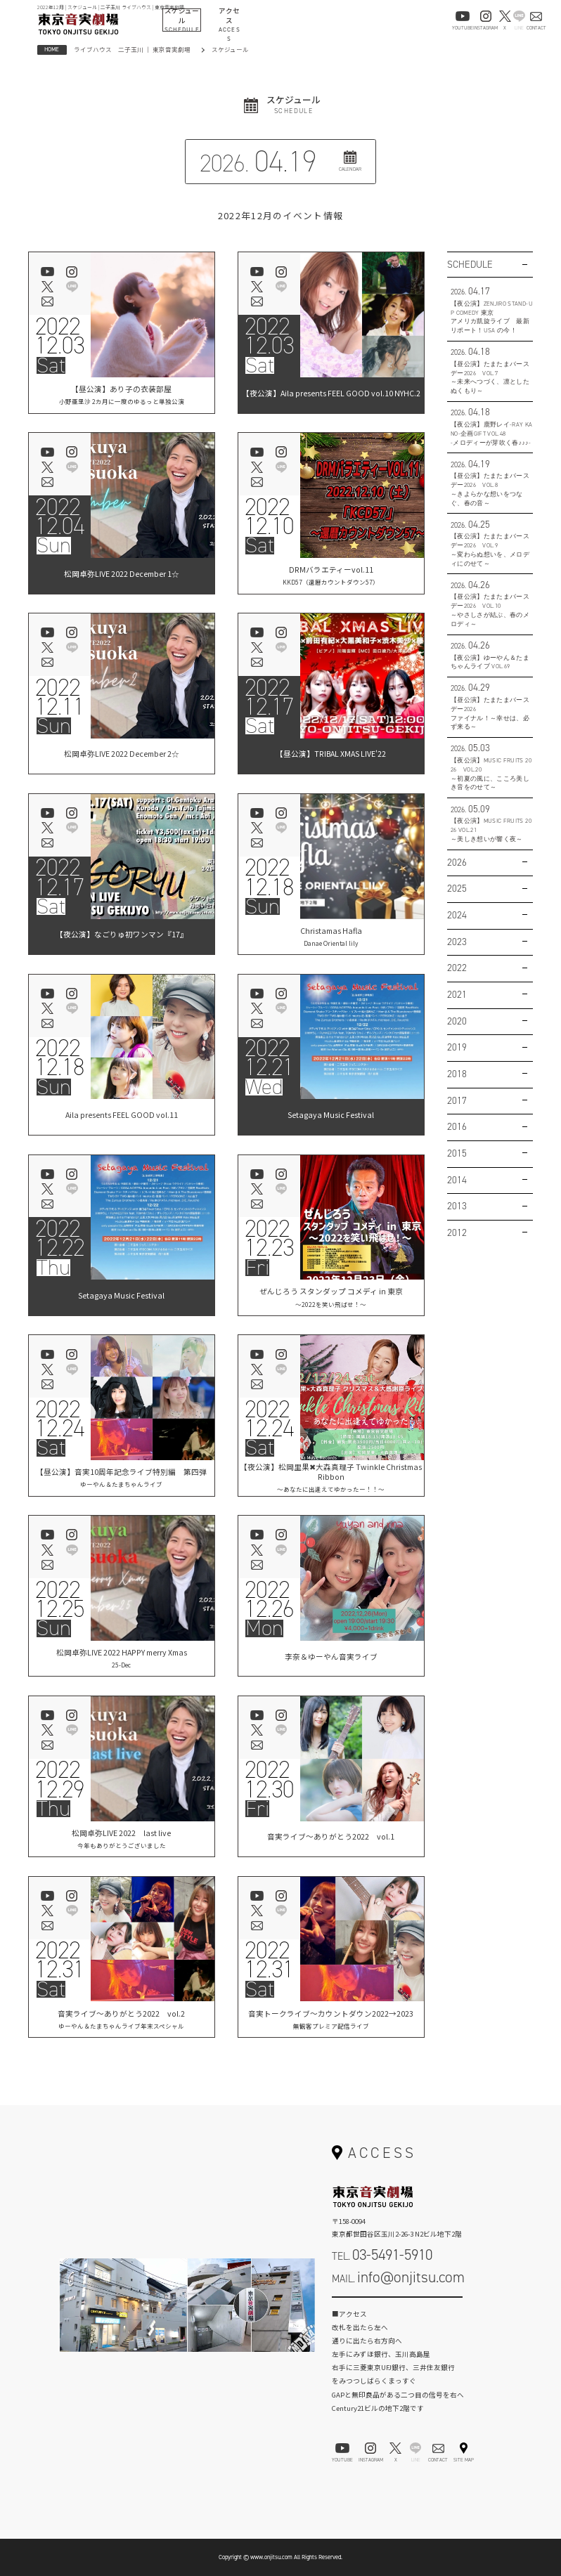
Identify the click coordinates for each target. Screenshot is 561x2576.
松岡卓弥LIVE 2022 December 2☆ (121, 755)
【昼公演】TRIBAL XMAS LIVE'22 (331, 755)
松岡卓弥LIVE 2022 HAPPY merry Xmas (121, 1658)
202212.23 (269, 1238)
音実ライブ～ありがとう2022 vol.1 (331, 1838)
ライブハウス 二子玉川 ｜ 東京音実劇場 (132, 49)
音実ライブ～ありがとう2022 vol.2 (121, 2019)
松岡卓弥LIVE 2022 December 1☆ (121, 575)
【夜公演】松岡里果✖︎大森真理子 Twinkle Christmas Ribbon (331, 1477)
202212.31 (59, 1960)
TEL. (382, 2255)
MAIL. (398, 2277)
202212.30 (269, 1780)
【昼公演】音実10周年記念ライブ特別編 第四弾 (121, 1477)
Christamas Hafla (331, 936)
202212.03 (59, 336)
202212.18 (269, 878)
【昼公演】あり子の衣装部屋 (121, 394)
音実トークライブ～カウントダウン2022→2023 (330, 2019)
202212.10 (269, 516)
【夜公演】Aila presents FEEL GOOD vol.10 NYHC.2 (331, 395)
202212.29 (59, 1780)
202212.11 (59, 697)
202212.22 (59, 1238)
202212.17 (269, 697)
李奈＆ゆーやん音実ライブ (331, 1658)
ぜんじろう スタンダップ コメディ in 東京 (331, 1297)
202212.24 (59, 1419)
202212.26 (269, 1599)
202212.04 (59, 516)
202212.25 (59, 1599)
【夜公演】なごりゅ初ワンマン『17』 (121, 936)
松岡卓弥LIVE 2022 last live (121, 1838)
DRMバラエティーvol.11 (331, 575)
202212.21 (269, 1058)
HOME (51, 49)
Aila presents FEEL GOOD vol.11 (121, 1117)
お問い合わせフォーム (397, 2307)
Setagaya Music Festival (331, 1117)
